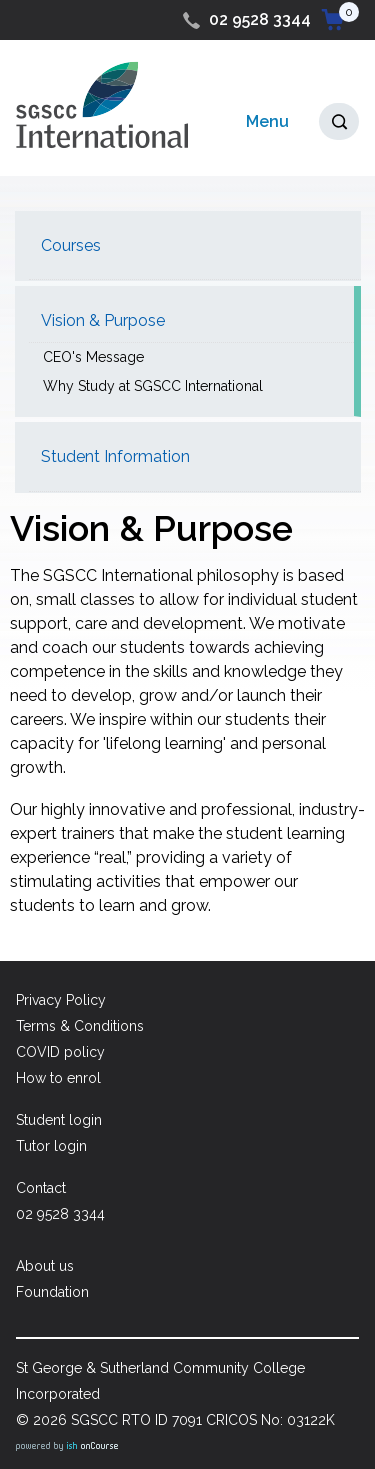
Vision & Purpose (103, 320)
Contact (41, 1188)
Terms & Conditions (80, 1026)
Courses (71, 245)
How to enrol (58, 1078)
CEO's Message (93, 357)
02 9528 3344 (260, 19)
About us (45, 1266)
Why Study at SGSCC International (153, 386)
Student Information (115, 456)
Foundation (52, 1292)
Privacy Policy (61, 1000)
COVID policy (60, 1052)
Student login (59, 1120)
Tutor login (51, 1146)
